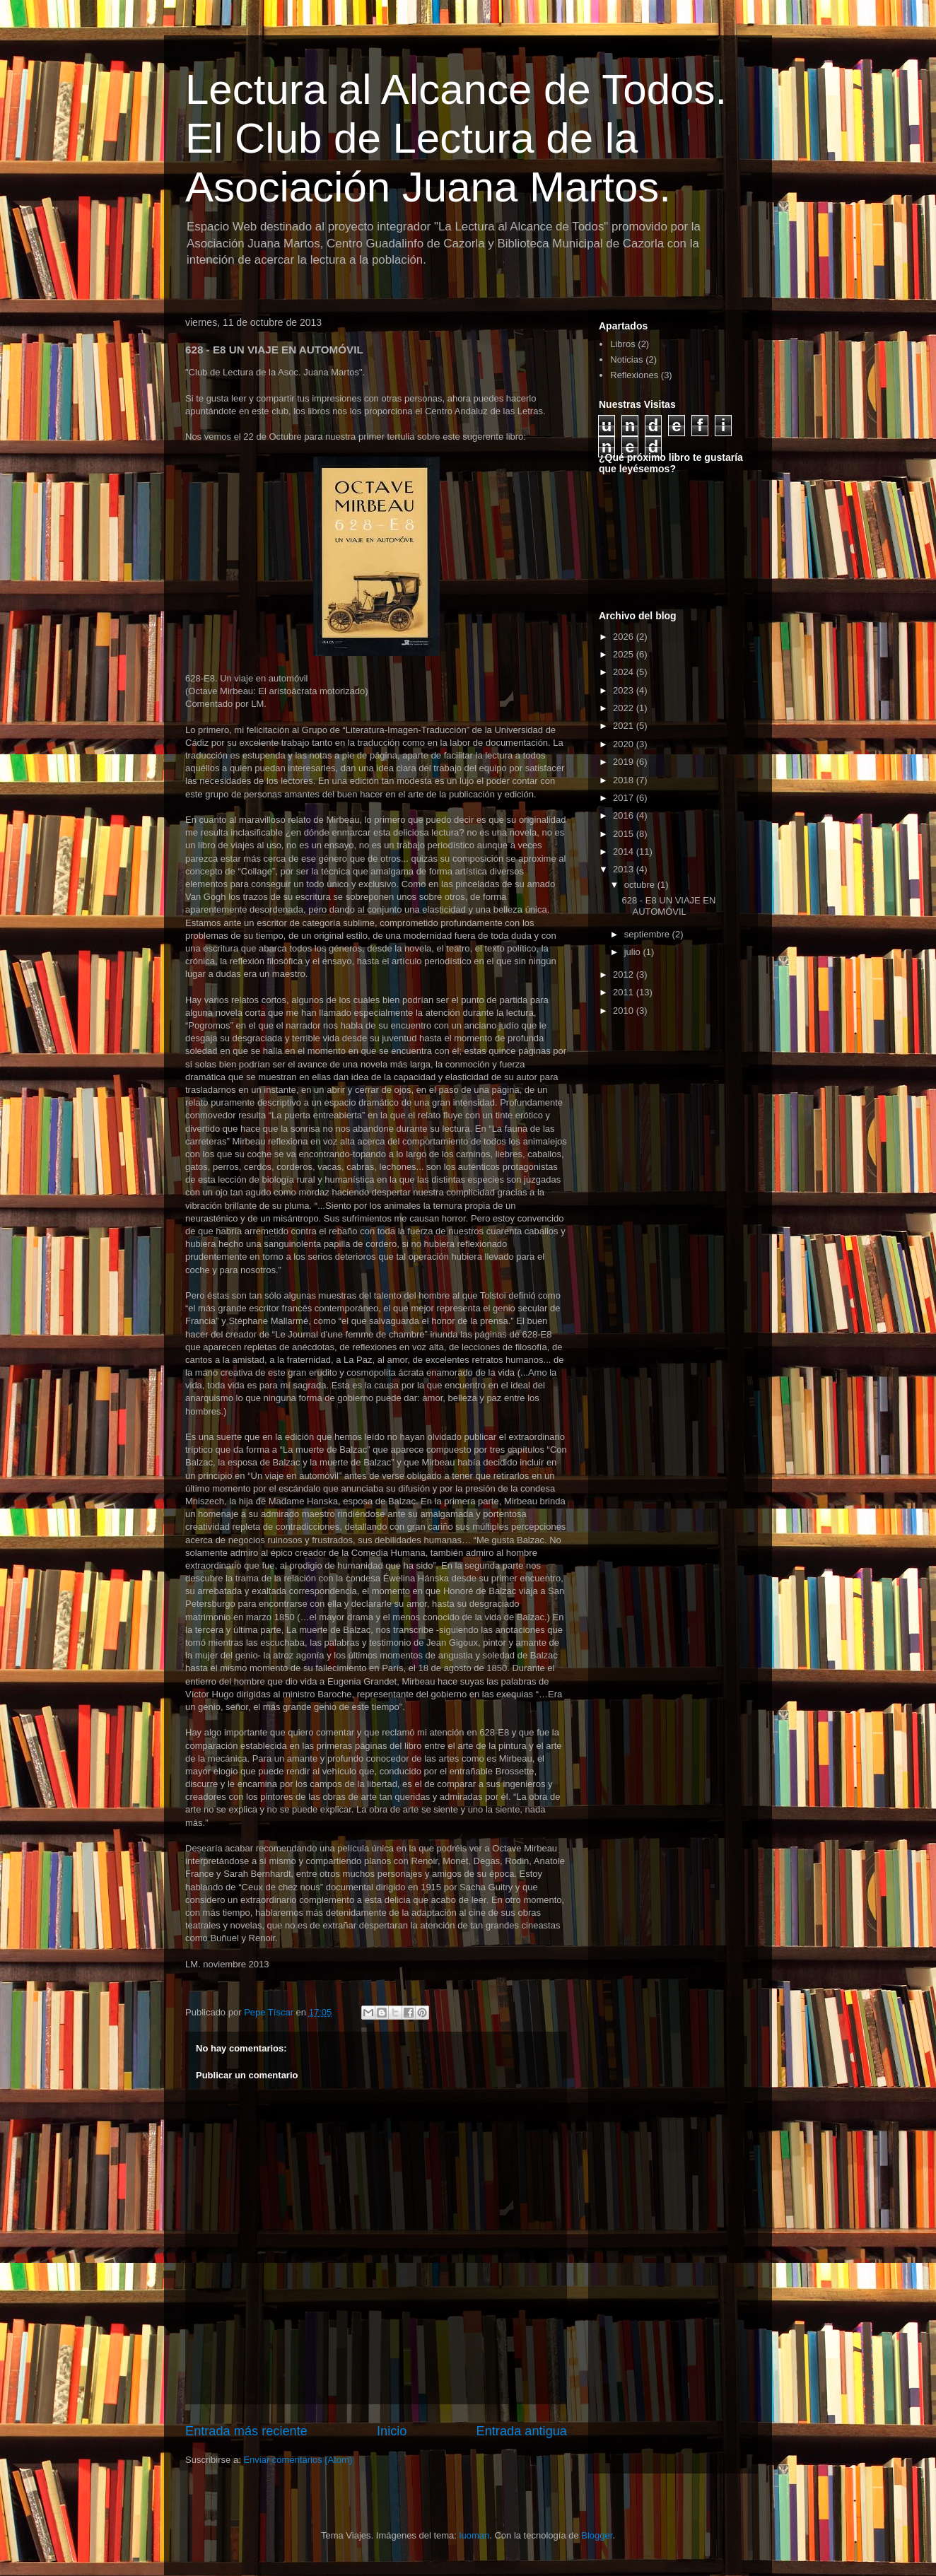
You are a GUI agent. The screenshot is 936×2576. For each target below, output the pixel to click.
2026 (624, 636)
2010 (624, 1010)
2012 (624, 974)
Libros (622, 344)
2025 (624, 654)
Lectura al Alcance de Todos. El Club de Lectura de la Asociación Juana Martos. (456, 138)
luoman (475, 2535)
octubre (640, 884)
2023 (624, 690)
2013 (624, 869)
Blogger (596, 2535)
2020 (624, 744)
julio (633, 952)
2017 (624, 797)
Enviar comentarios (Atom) (297, 2459)
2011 (624, 992)
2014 (624, 851)
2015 (624, 834)
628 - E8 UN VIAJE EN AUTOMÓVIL (668, 906)
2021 (624, 725)
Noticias (626, 359)
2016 (624, 815)
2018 (624, 780)
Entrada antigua (521, 2431)
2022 (624, 708)
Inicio (391, 2431)
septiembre (648, 934)
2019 (624, 761)
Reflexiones (634, 375)
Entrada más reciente (246, 2431)
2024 (624, 672)
